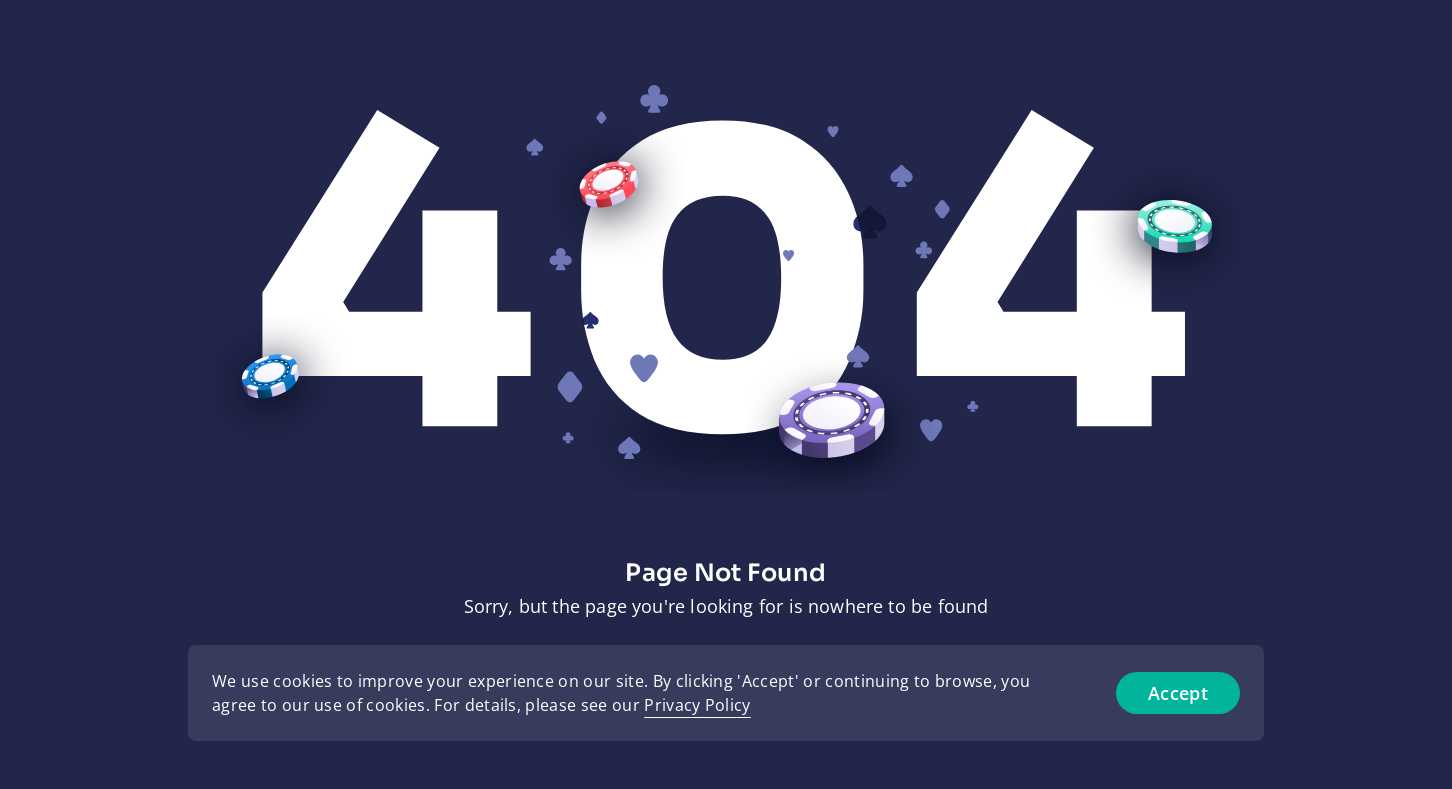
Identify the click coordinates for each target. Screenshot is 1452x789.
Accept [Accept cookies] (1178, 693)
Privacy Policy (697, 705)
